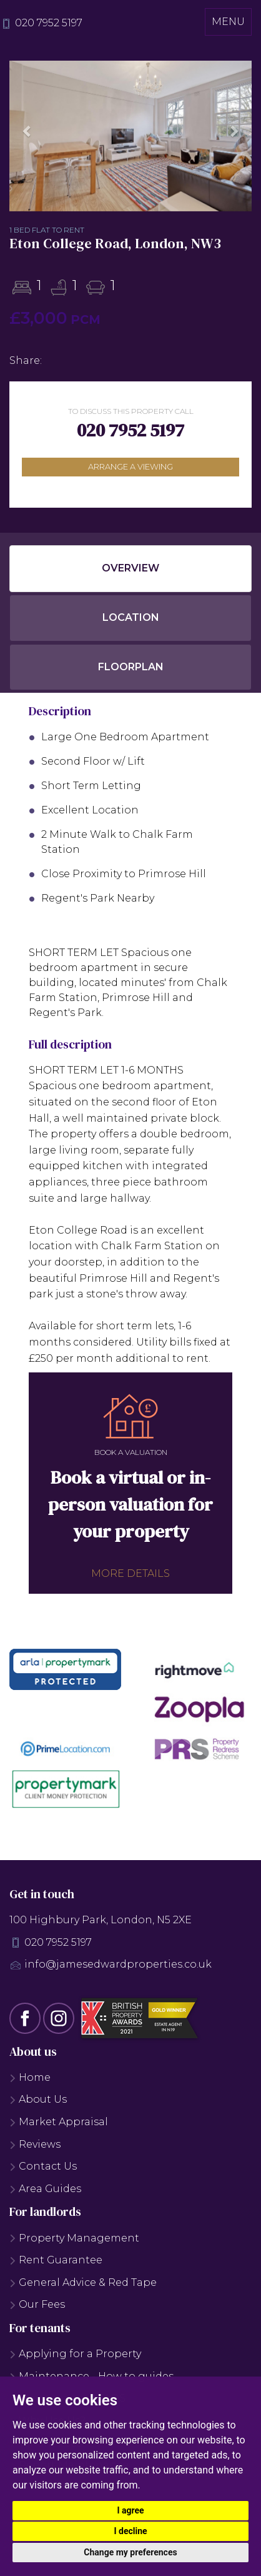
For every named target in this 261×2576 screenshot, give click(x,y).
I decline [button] (130, 2531)
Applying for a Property (75, 2354)
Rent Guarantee (55, 2260)
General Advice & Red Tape (83, 2282)
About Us (38, 2099)
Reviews (35, 2144)
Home (30, 2077)
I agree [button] (130, 2510)
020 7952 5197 (48, 23)
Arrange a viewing (130, 466)
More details (130, 1573)
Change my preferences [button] (130, 2552)
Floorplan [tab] (131, 667)
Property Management (74, 2238)
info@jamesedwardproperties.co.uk (118, 1964)
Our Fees (37, 2304)
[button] (27, 130)
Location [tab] (130, 617)
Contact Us (43, 2166)
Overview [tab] (130, 568)
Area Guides (45, 2189)
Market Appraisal (58, 2122)
